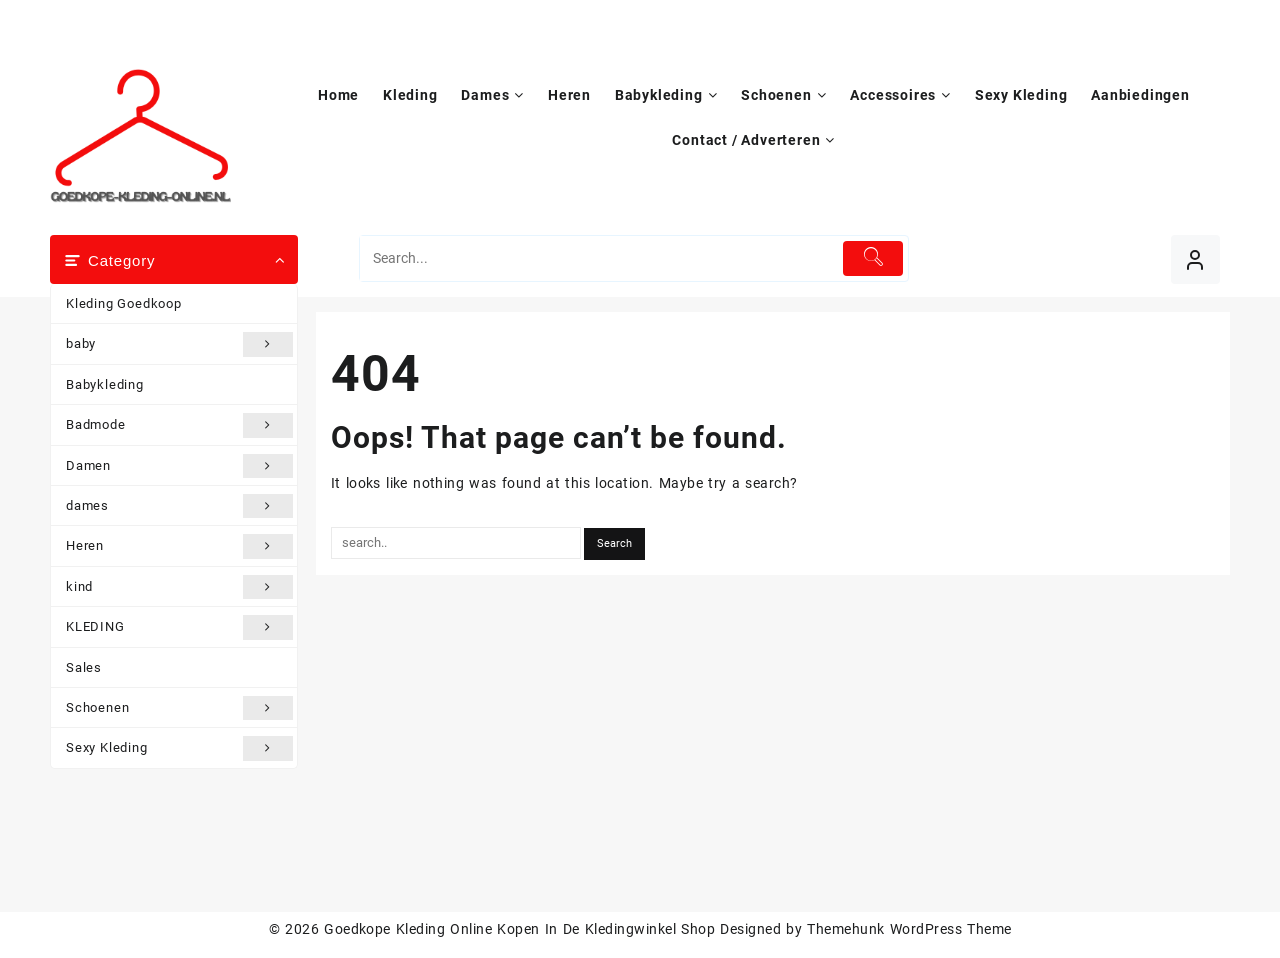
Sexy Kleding (179, 748)
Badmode (179, 425)
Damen (179, 466)
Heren (179, 546)
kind (179, 587)
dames (179, 506)
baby (179, 344)
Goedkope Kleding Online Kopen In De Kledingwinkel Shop (519, 929)
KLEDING (179, 627)
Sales (84, 667)
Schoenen (179, 708)
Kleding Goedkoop (124, 303)
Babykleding (105, 384)
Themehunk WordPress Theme (909, 929)
